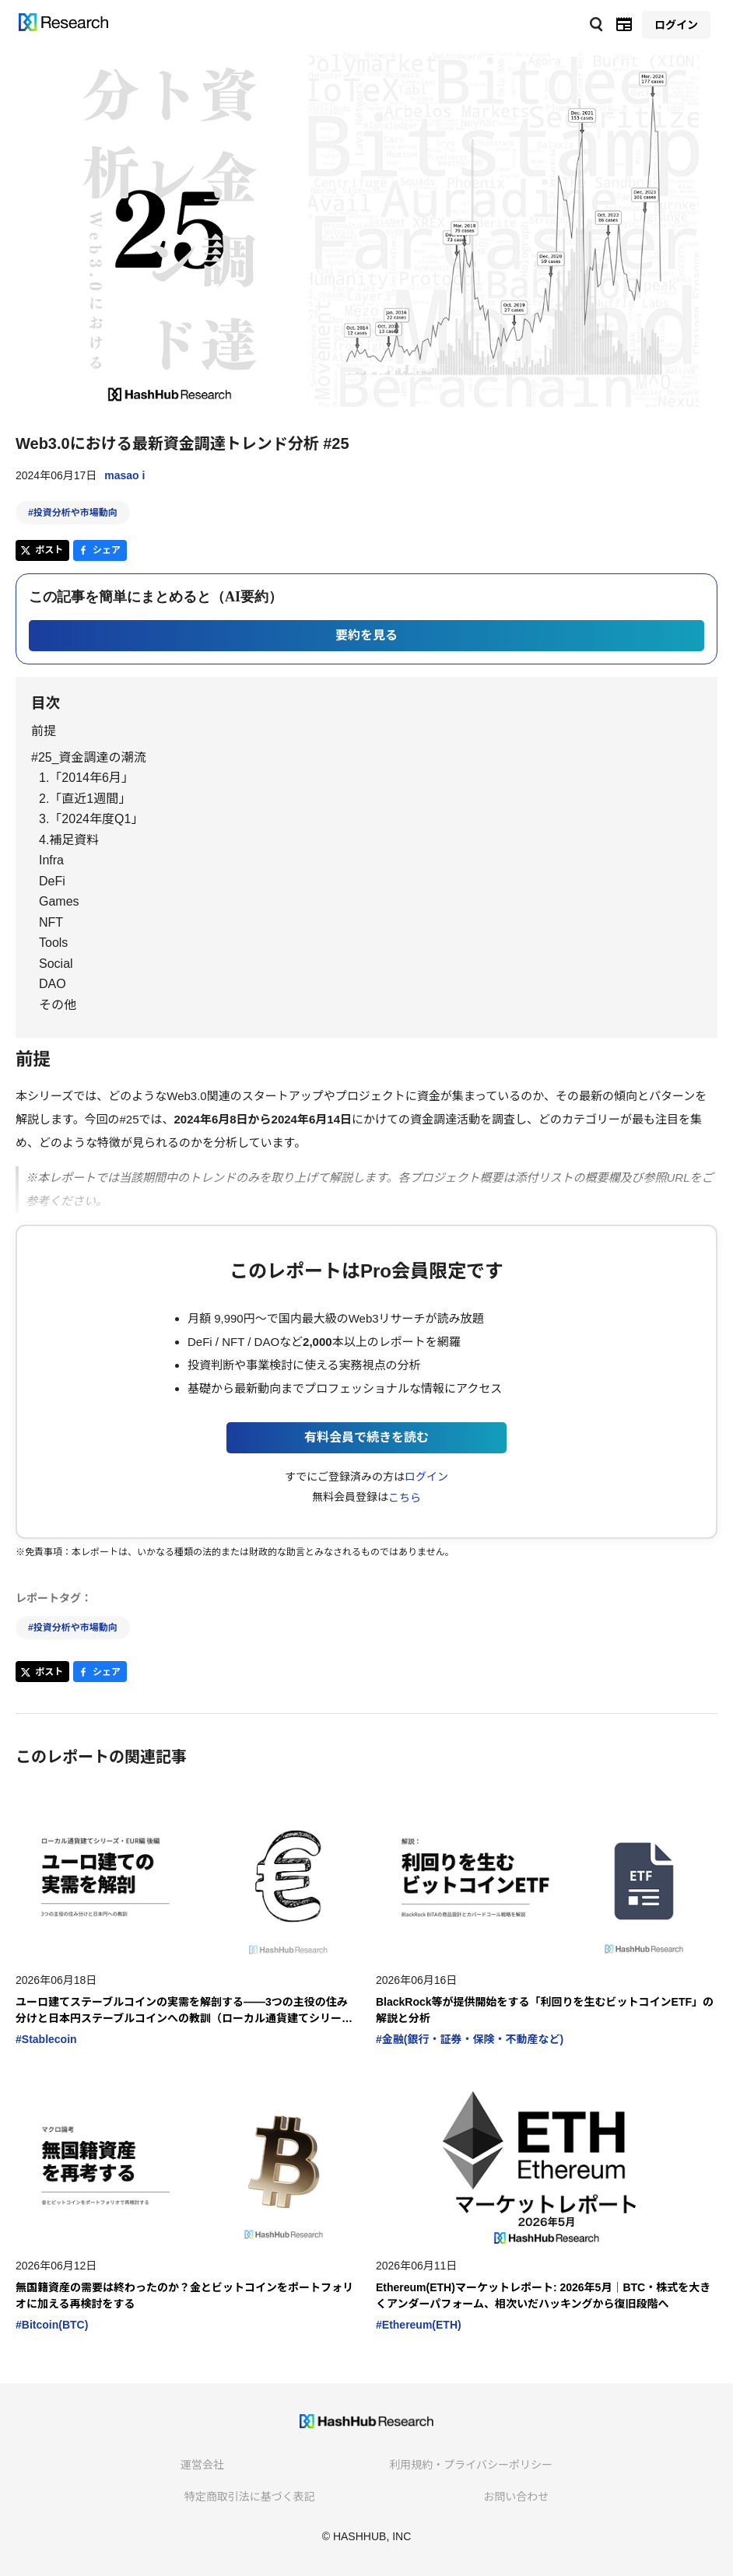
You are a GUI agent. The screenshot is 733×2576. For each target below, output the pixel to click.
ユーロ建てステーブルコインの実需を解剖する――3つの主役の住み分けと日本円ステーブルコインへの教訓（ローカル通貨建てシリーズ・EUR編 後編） (182, 2011)
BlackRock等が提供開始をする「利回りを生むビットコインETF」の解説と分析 (545, 2010)
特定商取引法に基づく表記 (249, 2496)
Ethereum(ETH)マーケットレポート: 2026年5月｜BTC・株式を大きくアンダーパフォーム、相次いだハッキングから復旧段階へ (543, 2295)
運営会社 (202, 2465)
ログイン (426, 1476)
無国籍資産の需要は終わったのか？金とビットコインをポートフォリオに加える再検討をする (184, 2295)
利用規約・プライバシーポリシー (470, 2465)
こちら (404, 1497)
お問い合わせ (516, 2496)
